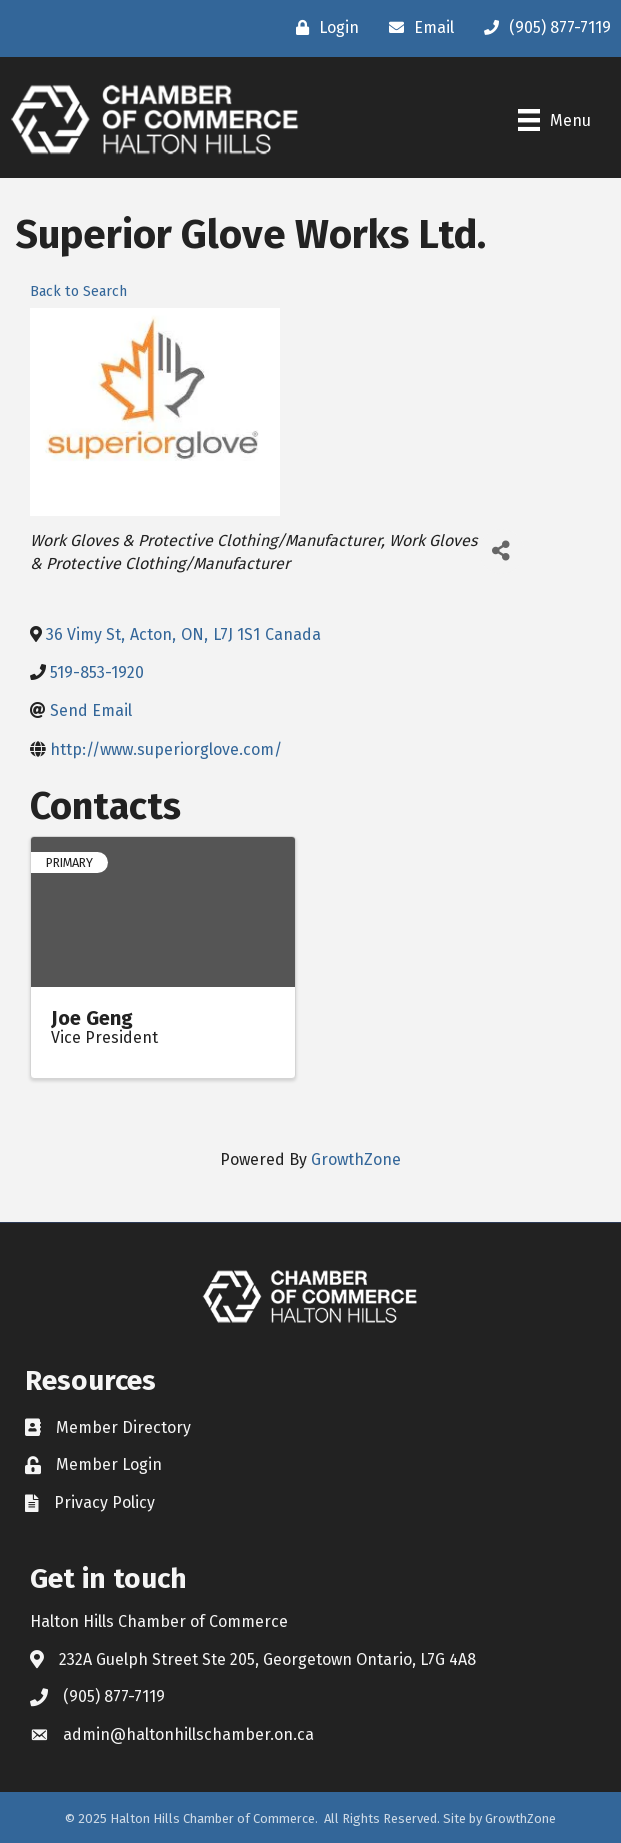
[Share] (501, 551)
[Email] (416, 28)
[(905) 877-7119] (542, 28)
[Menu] (554, 120)
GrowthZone (356, 1159)
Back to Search (78, 291)
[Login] (322, 28)
